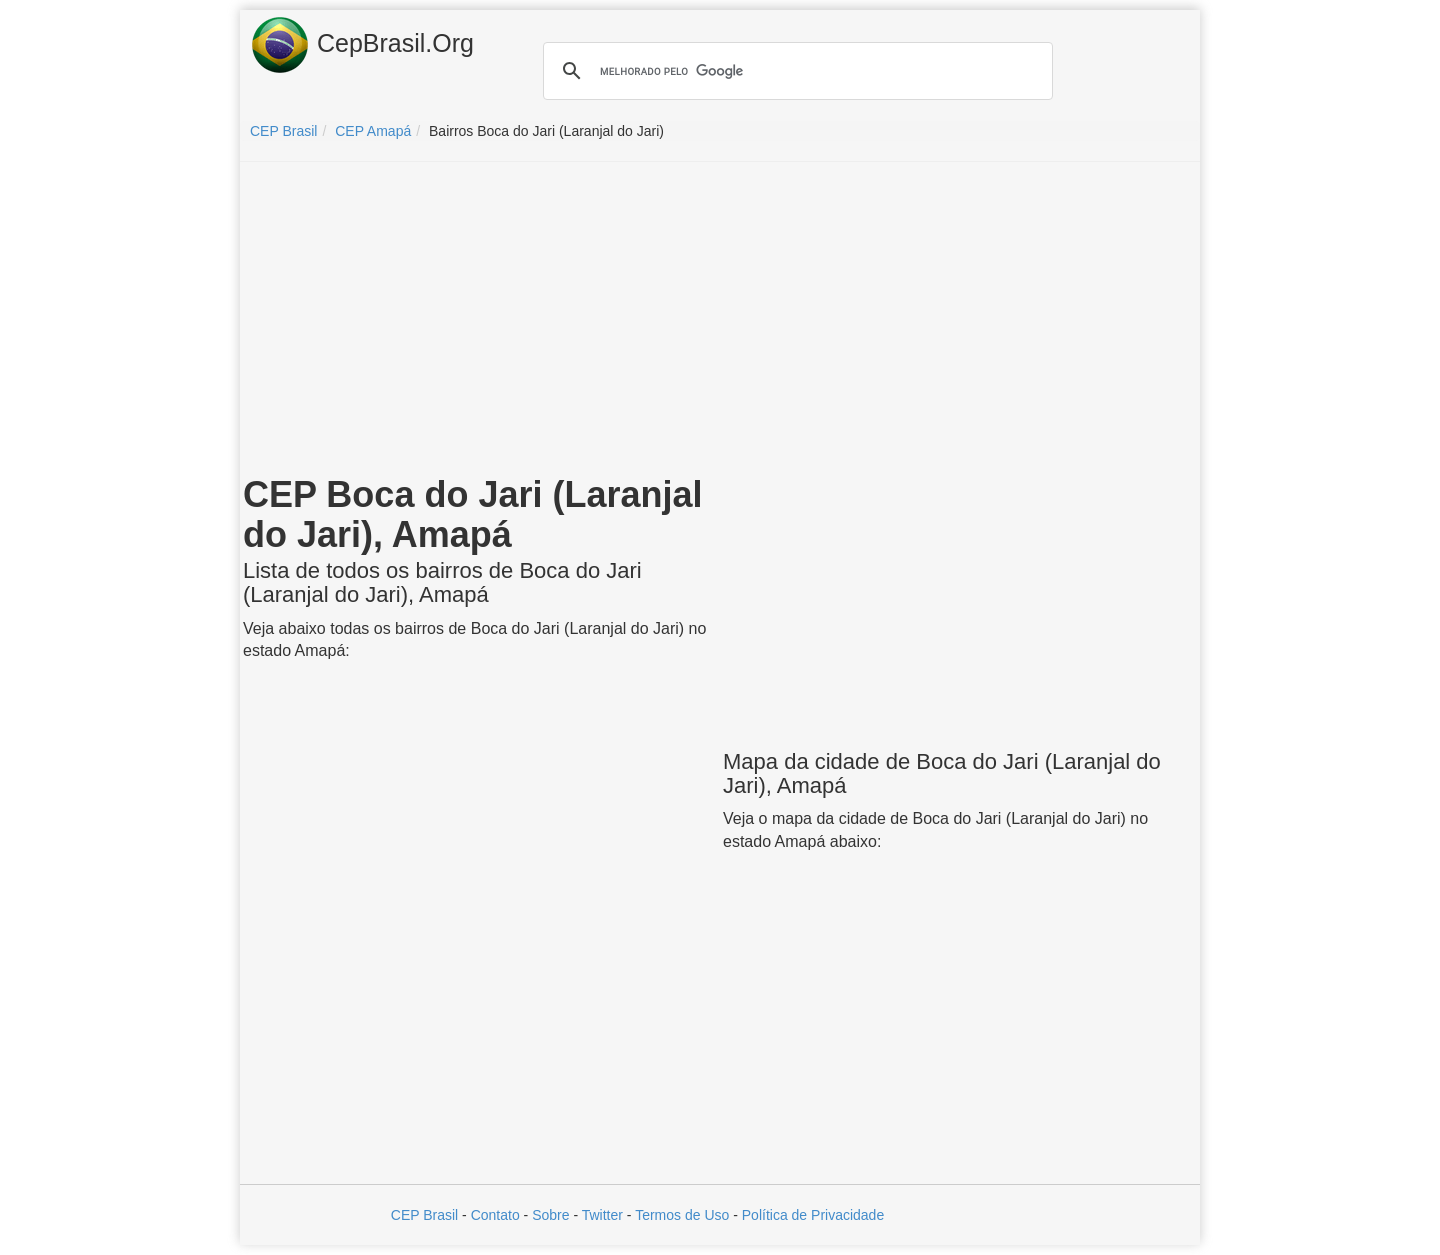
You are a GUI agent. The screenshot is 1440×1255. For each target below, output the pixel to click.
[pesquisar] (795, 71)
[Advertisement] (720, 322)
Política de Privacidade (813, 1215)
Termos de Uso (682, 1215)
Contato (495, 1215)
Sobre (550, 1215)
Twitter (602, 1215)
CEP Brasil (424, 1215)
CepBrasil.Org (362, 45)
